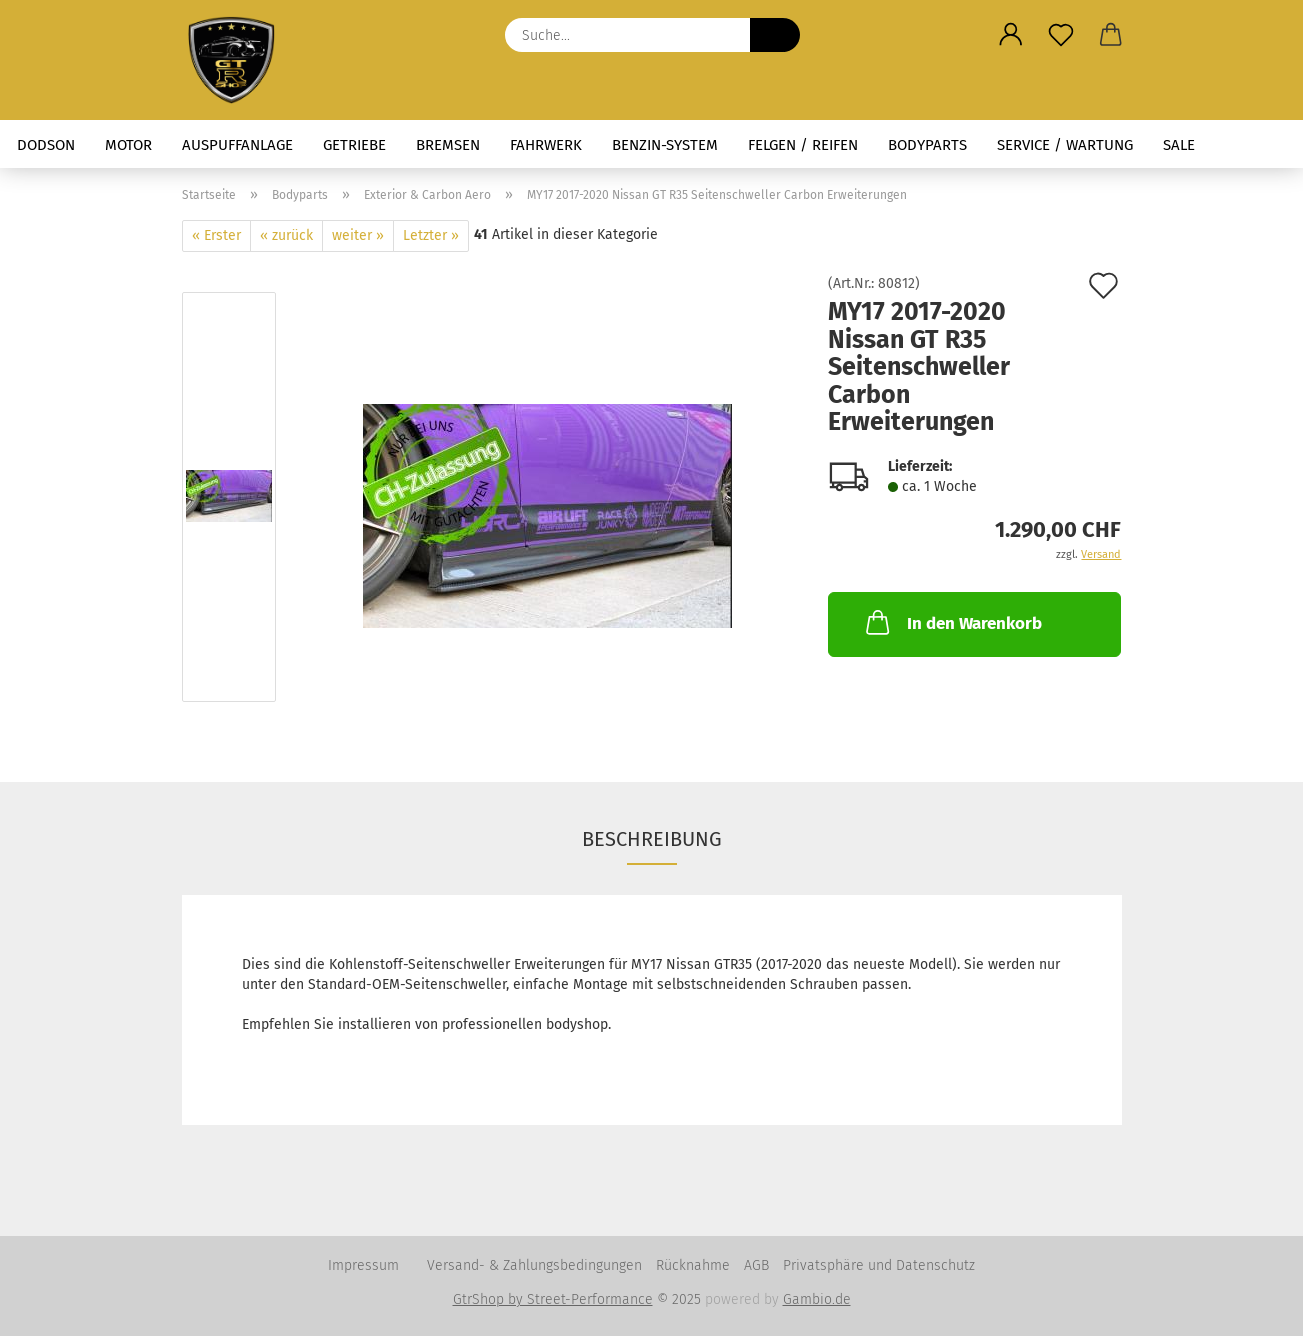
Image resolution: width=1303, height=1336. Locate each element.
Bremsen (448, 145)
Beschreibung (652, 839)
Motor (128, 145)
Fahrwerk (546, 145)
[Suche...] (775, 35)
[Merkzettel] (1061, 35)
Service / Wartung (1065, 145)
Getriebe (354, 145)
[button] (1011, 35)
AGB (756, 1265)
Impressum (363, 1265)
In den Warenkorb (952, 622)
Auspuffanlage (237, 145)
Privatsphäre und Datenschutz (879, 1265)
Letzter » (431, 235)
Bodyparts (927, 145)
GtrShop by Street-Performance (553, 1299)
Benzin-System (665, 145)
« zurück (286, 235)
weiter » (358, 235)
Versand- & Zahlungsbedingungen (534, 1265)
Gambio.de (817, 1299)
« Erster (216, 235)
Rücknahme (693, 1265)
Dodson (46, 145)
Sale (1179, 145)
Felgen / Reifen (803, 145)
